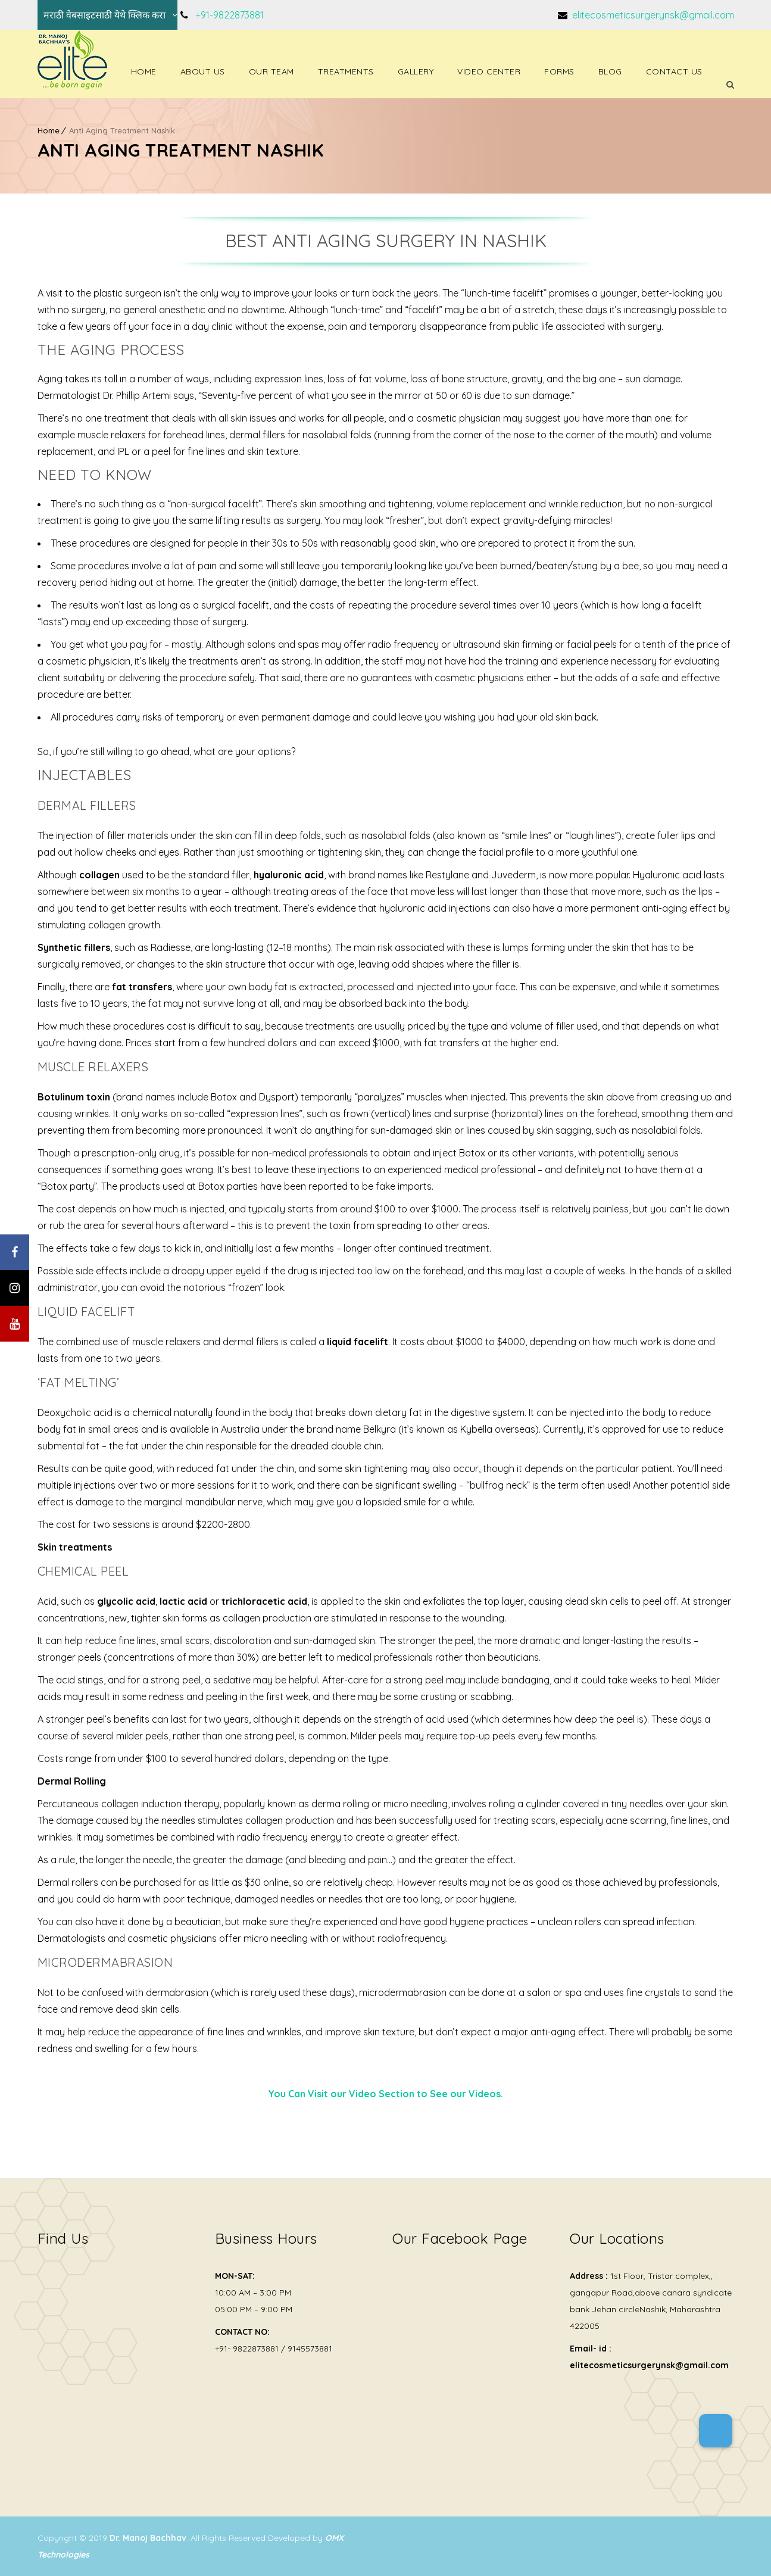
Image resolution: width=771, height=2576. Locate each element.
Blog (610, 71)
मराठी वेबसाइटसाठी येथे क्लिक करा (104, 15)
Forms (559, 71)
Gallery (416, 71)
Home (144, 71)
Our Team (271, 71)
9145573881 (310, 2348)
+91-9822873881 (229, 15)
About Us (202, 71)
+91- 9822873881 (247, 2348)
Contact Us (674, 71)
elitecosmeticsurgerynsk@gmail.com (652, 15)
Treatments (346, 71)
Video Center (488, 71)
